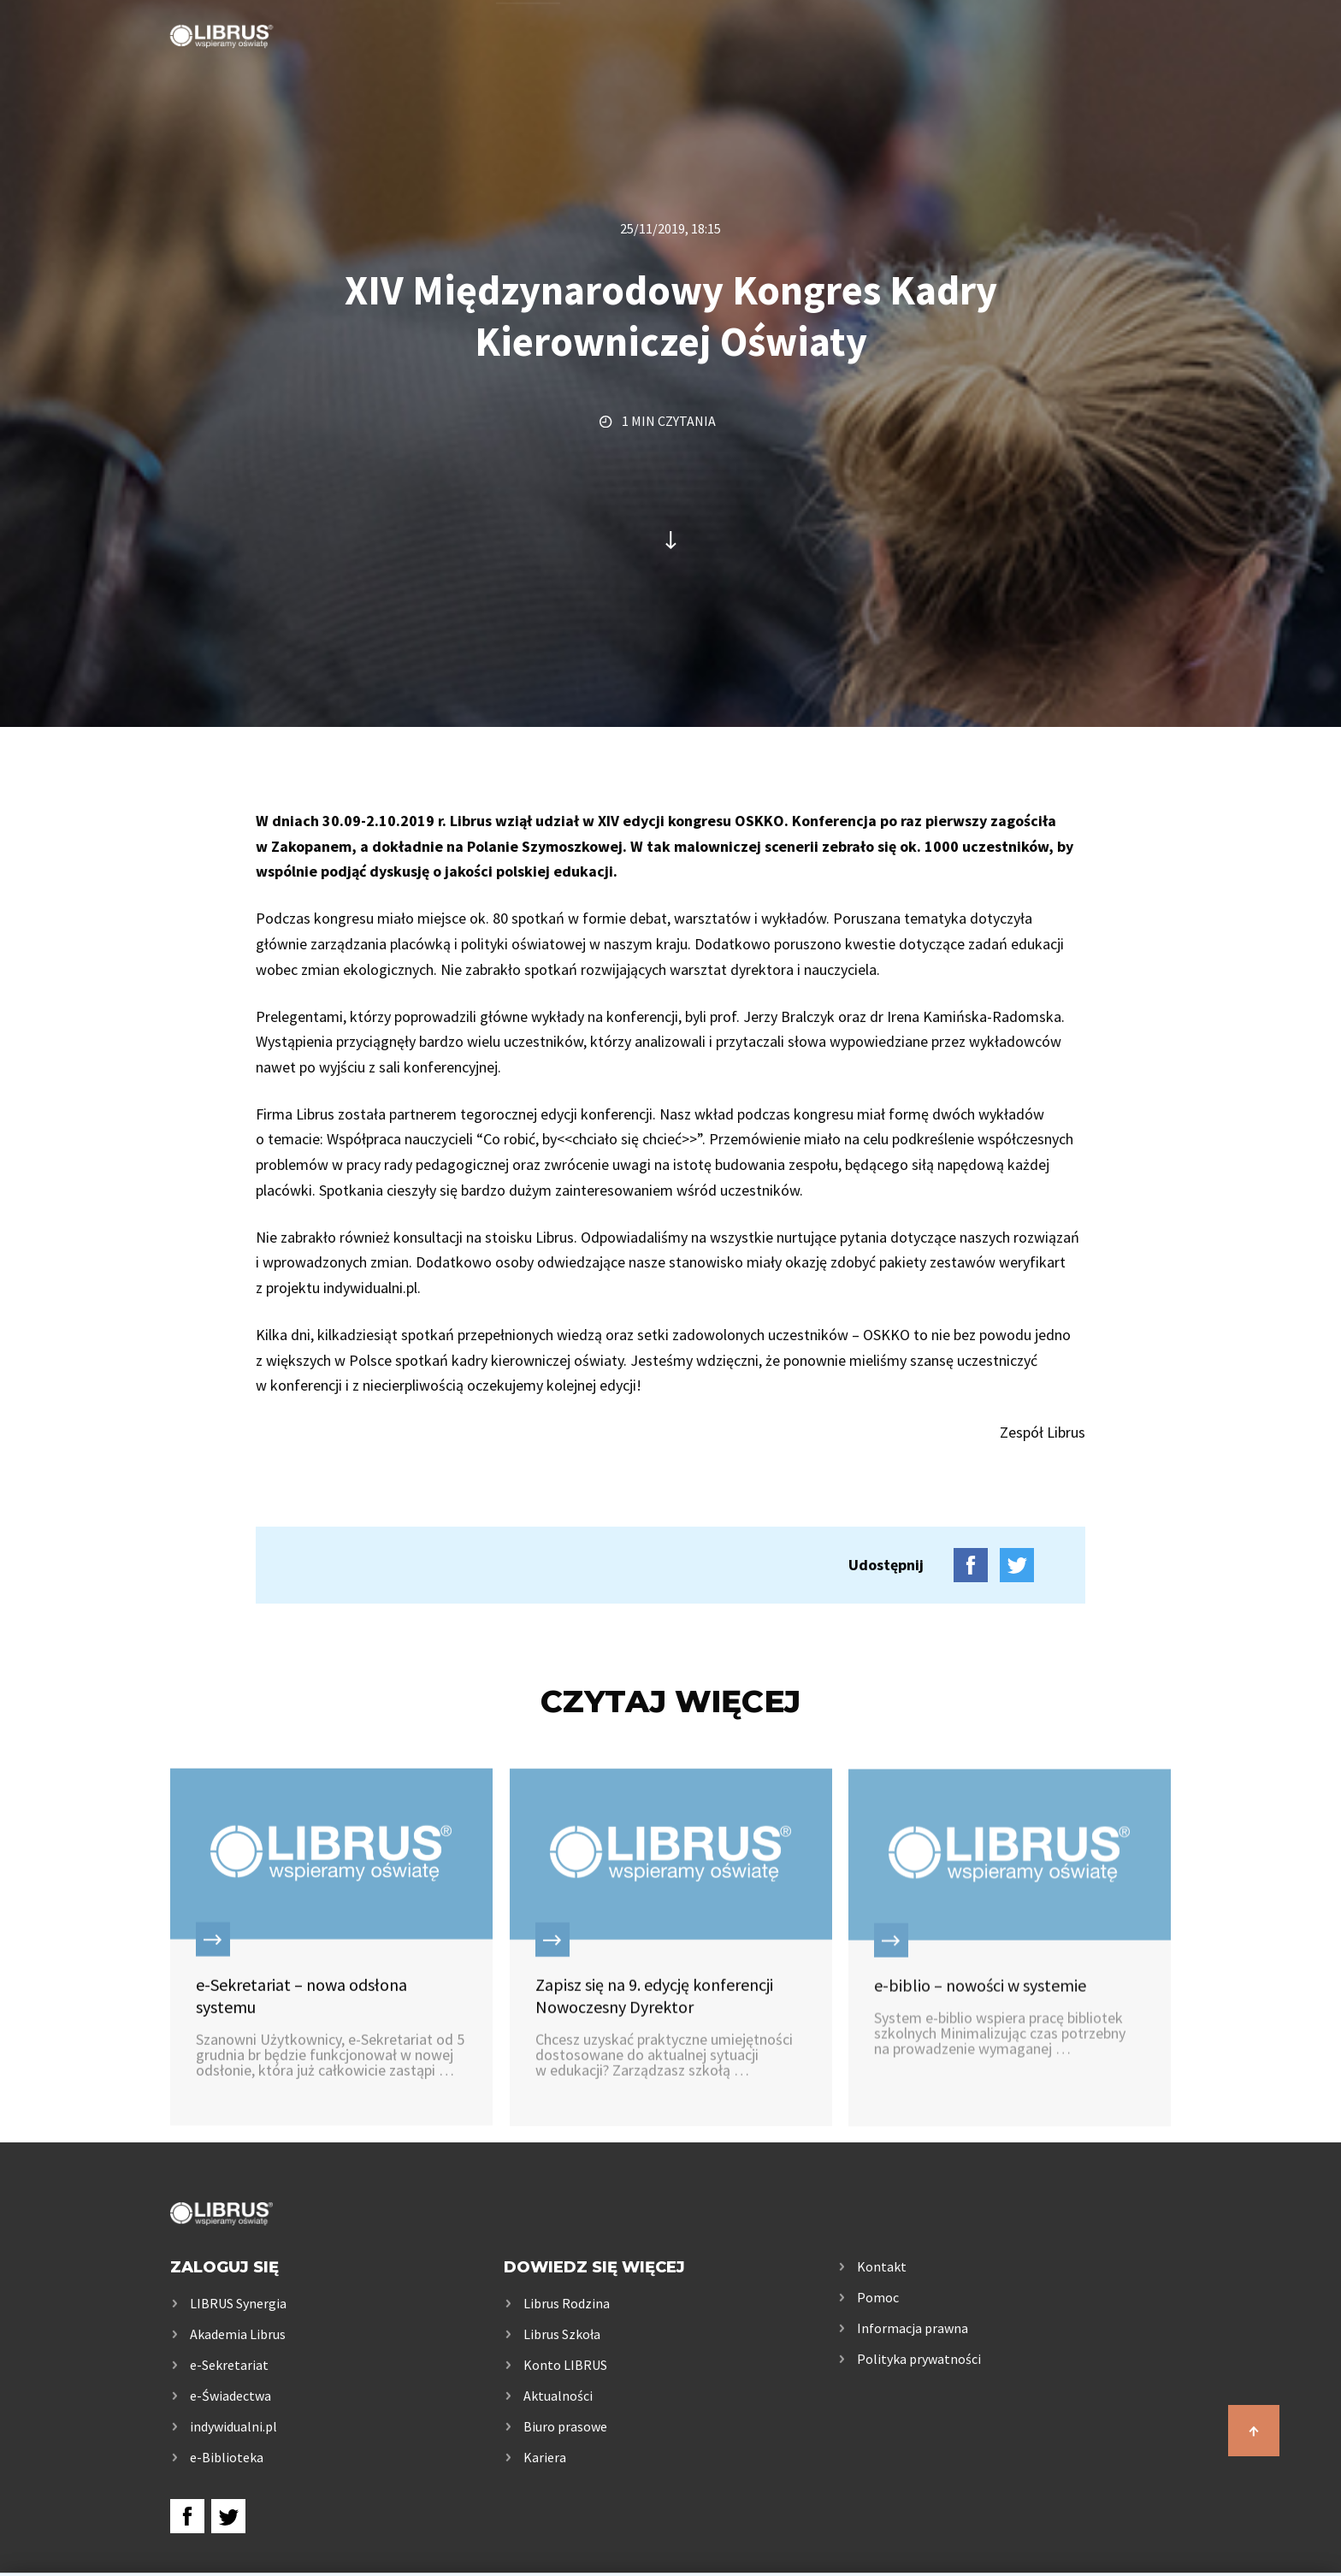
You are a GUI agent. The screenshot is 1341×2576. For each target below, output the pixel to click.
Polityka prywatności (919, 2359)
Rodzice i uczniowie (808, 62)
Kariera (544, 2457)
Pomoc (878, 2297)
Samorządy (994, 62)
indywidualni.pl (233, 2426)
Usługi (527, 62)
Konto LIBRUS (565, 2365)
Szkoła (638, 62)
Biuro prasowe (565, 2426)
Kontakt (1134, 62)
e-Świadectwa (230, 2395)
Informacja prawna (912, 2328)
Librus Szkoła (561, 2334)
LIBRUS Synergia (238, 2303)
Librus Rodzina (566, 2303)
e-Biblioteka (226, 2457)
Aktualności (558, 2395)
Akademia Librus (238, 2334)
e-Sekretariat (229, 2365)
